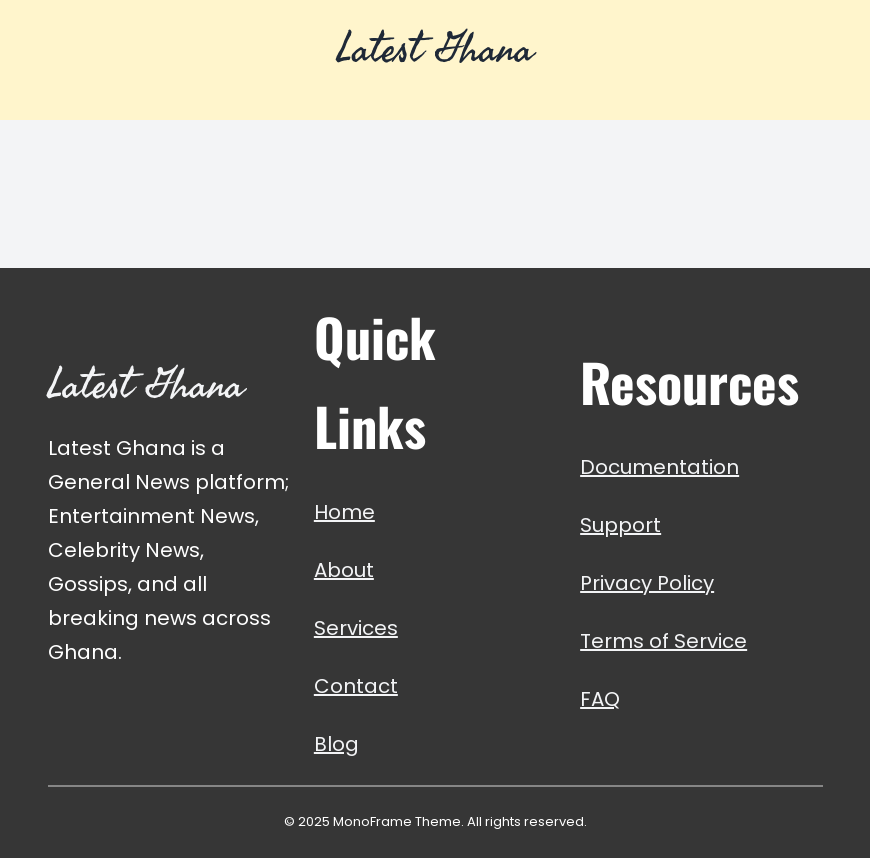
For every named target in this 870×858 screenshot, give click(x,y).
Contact (356, 686)
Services (356, 628)
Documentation (659, 467)
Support (620, 525)
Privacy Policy (647, 583)
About (344, 570)
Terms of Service (663, 641)
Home (344, 512)
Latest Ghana (435, 48)
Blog (336, 744)
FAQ (600, 699)
